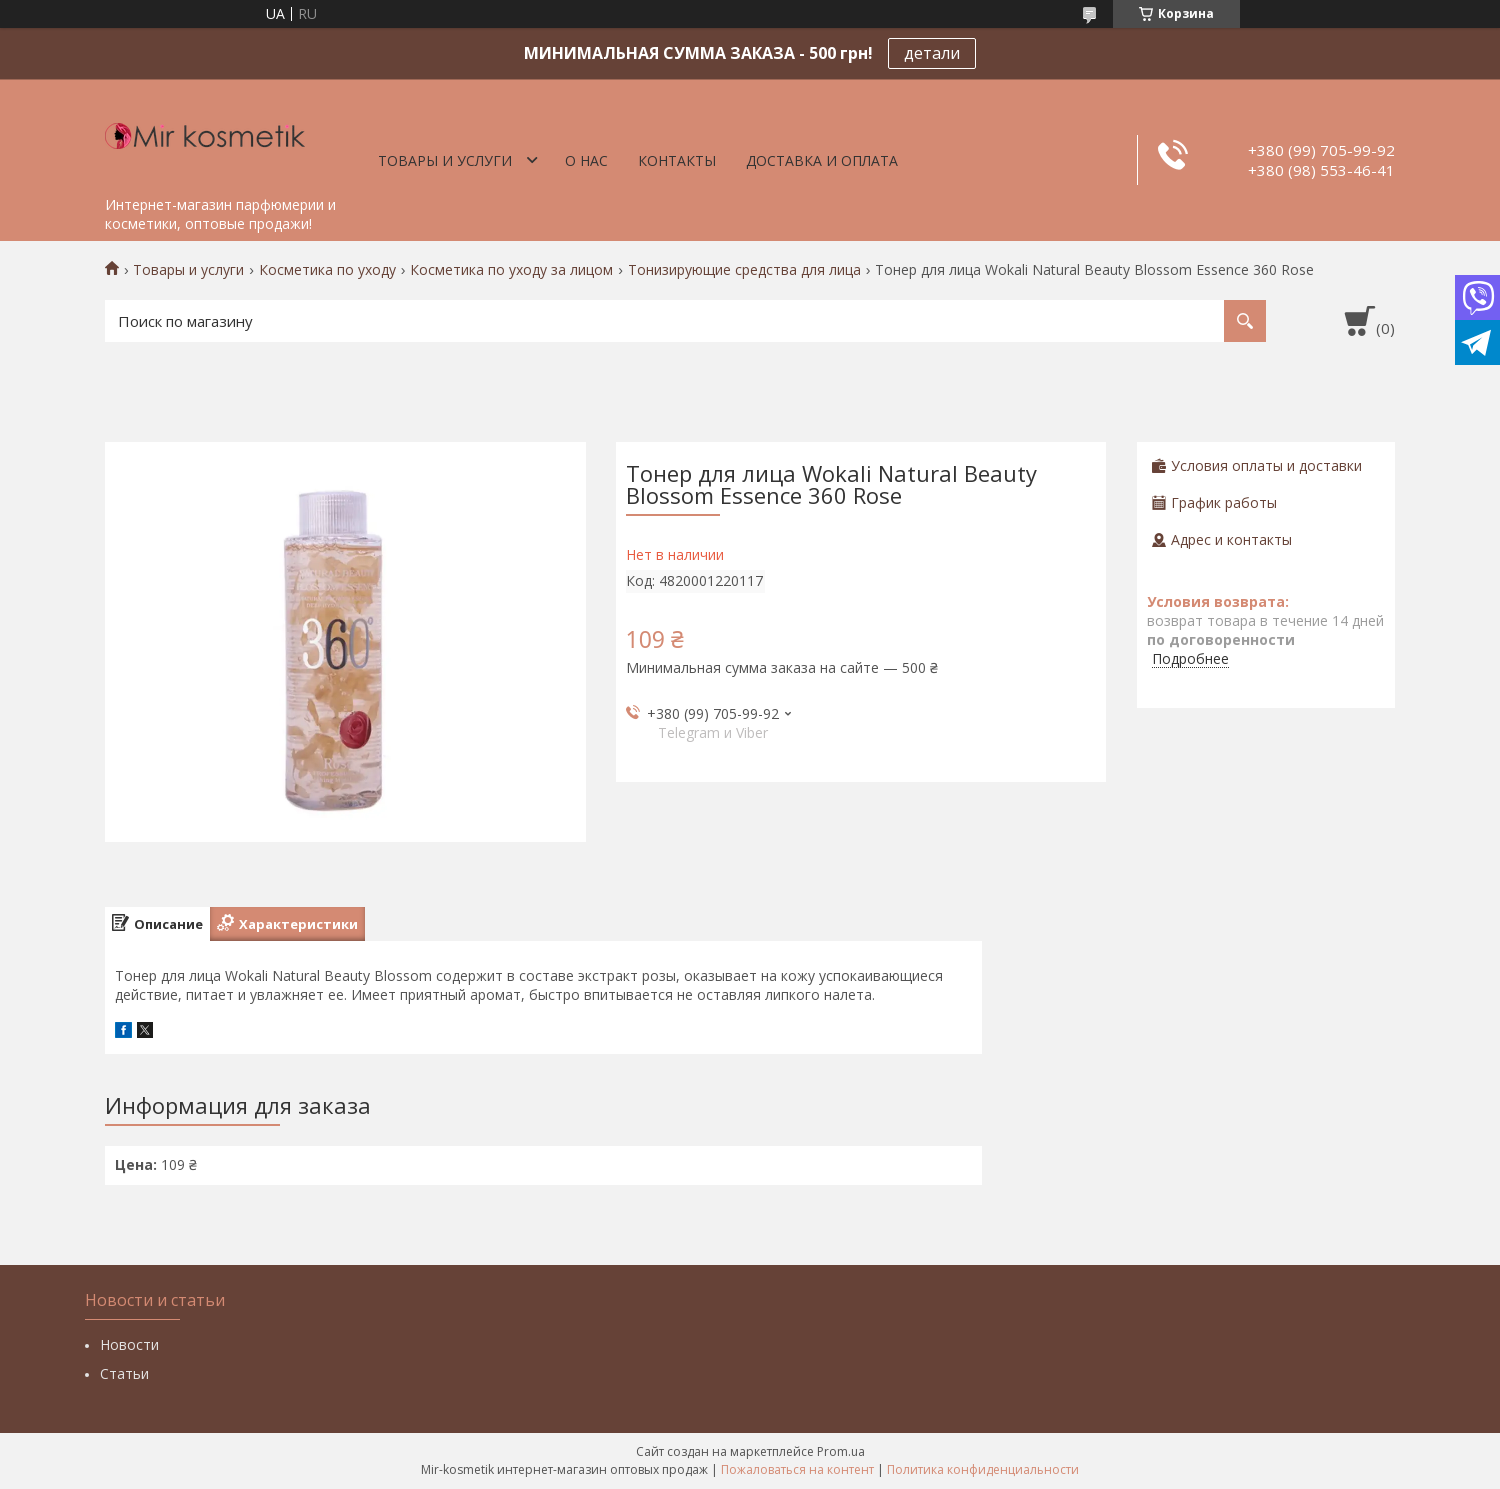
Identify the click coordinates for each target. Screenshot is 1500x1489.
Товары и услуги (445, 160)
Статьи (124, 1373)
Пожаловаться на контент (797, 1469)
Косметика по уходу (327, 270)
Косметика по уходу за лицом (511, 270)
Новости (129, 1344)
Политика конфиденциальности (983, 1469)
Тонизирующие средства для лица (744, 270)
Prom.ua (841, 1451)
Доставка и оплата (822, 160)
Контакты (677, 160)
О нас (586, 160)
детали (932, 53)
